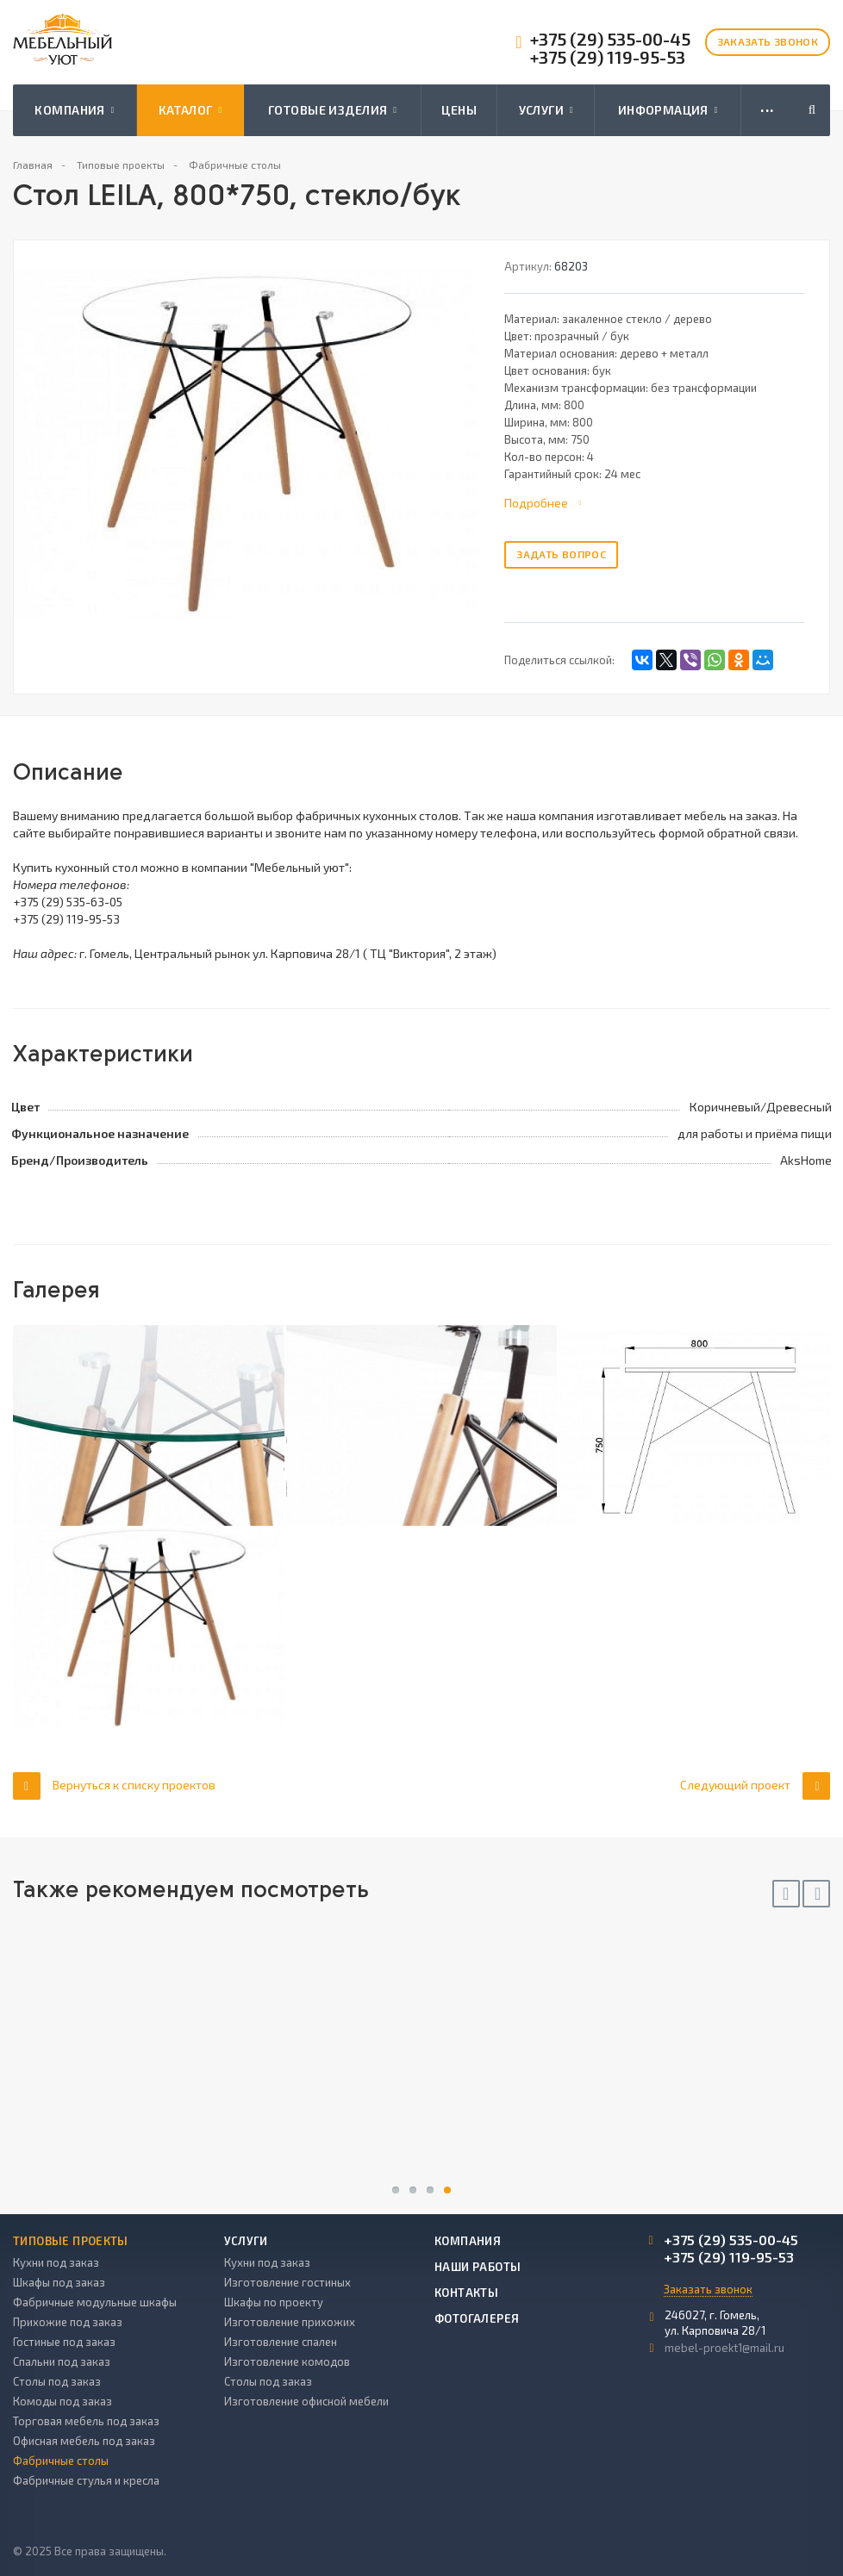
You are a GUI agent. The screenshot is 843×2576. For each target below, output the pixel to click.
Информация (668, 110)
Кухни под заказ (56, 2262)
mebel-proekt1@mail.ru (724, 2348)
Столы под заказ (57, 2381)
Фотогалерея (476, 2318)
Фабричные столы (61, 2460)
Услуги (546, 110)
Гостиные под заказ (64, 2342)
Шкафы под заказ (59, 2282)
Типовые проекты (70, 2241)
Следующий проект (755, 1785)
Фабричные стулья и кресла (86, 2480)
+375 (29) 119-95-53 (607, 57)
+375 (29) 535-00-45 (610, 39)
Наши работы (477, 2267)
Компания (74, 110)
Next (816, 1893)
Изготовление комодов (287, 2361)
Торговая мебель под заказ (86, 2421)
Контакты (466, 2292)
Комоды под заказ (62, 2401)
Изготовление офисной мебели (306, 2401)
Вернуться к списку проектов (114, 1785)
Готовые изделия (332, 110)
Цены (459, 110)
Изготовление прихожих (289, 2322)
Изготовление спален (280, 2342)
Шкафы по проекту (273, 2302)
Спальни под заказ (61, 2361)
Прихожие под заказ (67, 2322)
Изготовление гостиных (287, 2282)
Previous (786, 1893)
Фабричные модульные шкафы (95, 2302)
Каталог (190, 110)
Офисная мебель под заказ (84, 2441)
